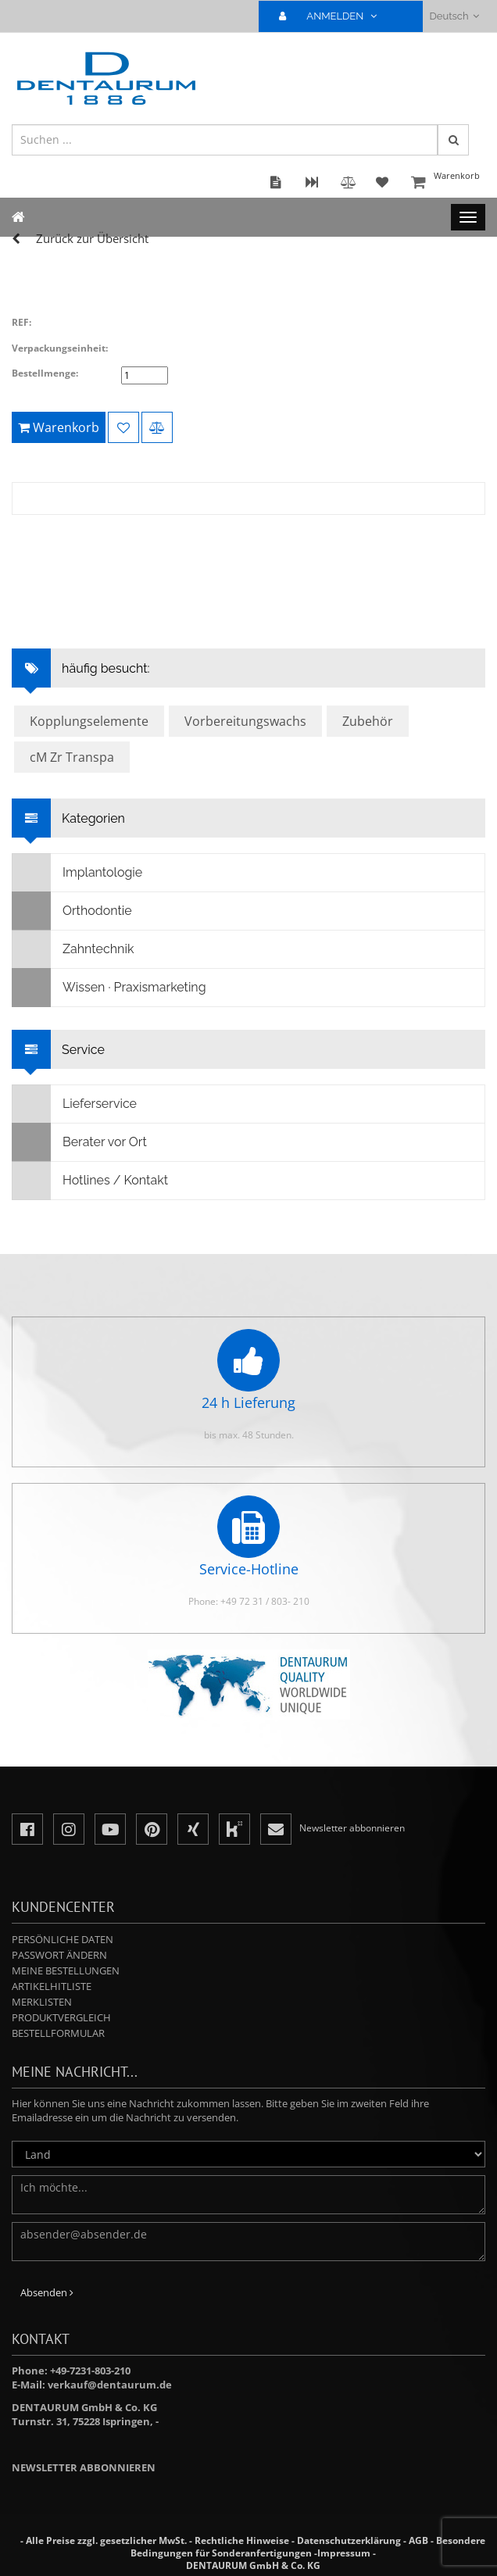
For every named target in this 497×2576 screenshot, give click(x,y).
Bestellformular (58, 2033)
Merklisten (42, 2002)
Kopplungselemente (89, 721)
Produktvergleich (61, 2017)
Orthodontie (72, 911)
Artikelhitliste (51, 1986)
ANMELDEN (334, 16)
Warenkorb (446, 183)
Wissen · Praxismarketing (109, 987)
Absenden (46, 2292)
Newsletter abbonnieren (84, 2467)
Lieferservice (75, 1104)
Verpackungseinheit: (60, 348)
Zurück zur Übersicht (92, 238)
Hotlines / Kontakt (90, 1180)
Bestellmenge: (45, 373)
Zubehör (367, 721)
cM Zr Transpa (72, 757)
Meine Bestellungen (66, 1970)
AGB (418, 2540)
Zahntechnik (73, 949)
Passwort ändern (59, 1955)
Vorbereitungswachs (245, 721)
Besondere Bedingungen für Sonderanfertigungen (308, 2547)
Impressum (343, 2553)
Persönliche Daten (62, 1939)
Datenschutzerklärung (349, 2540)
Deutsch (454, 16)
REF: (21, 322)
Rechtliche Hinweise (242, 2540)
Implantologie (77, 872)
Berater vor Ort (80, 1142)
